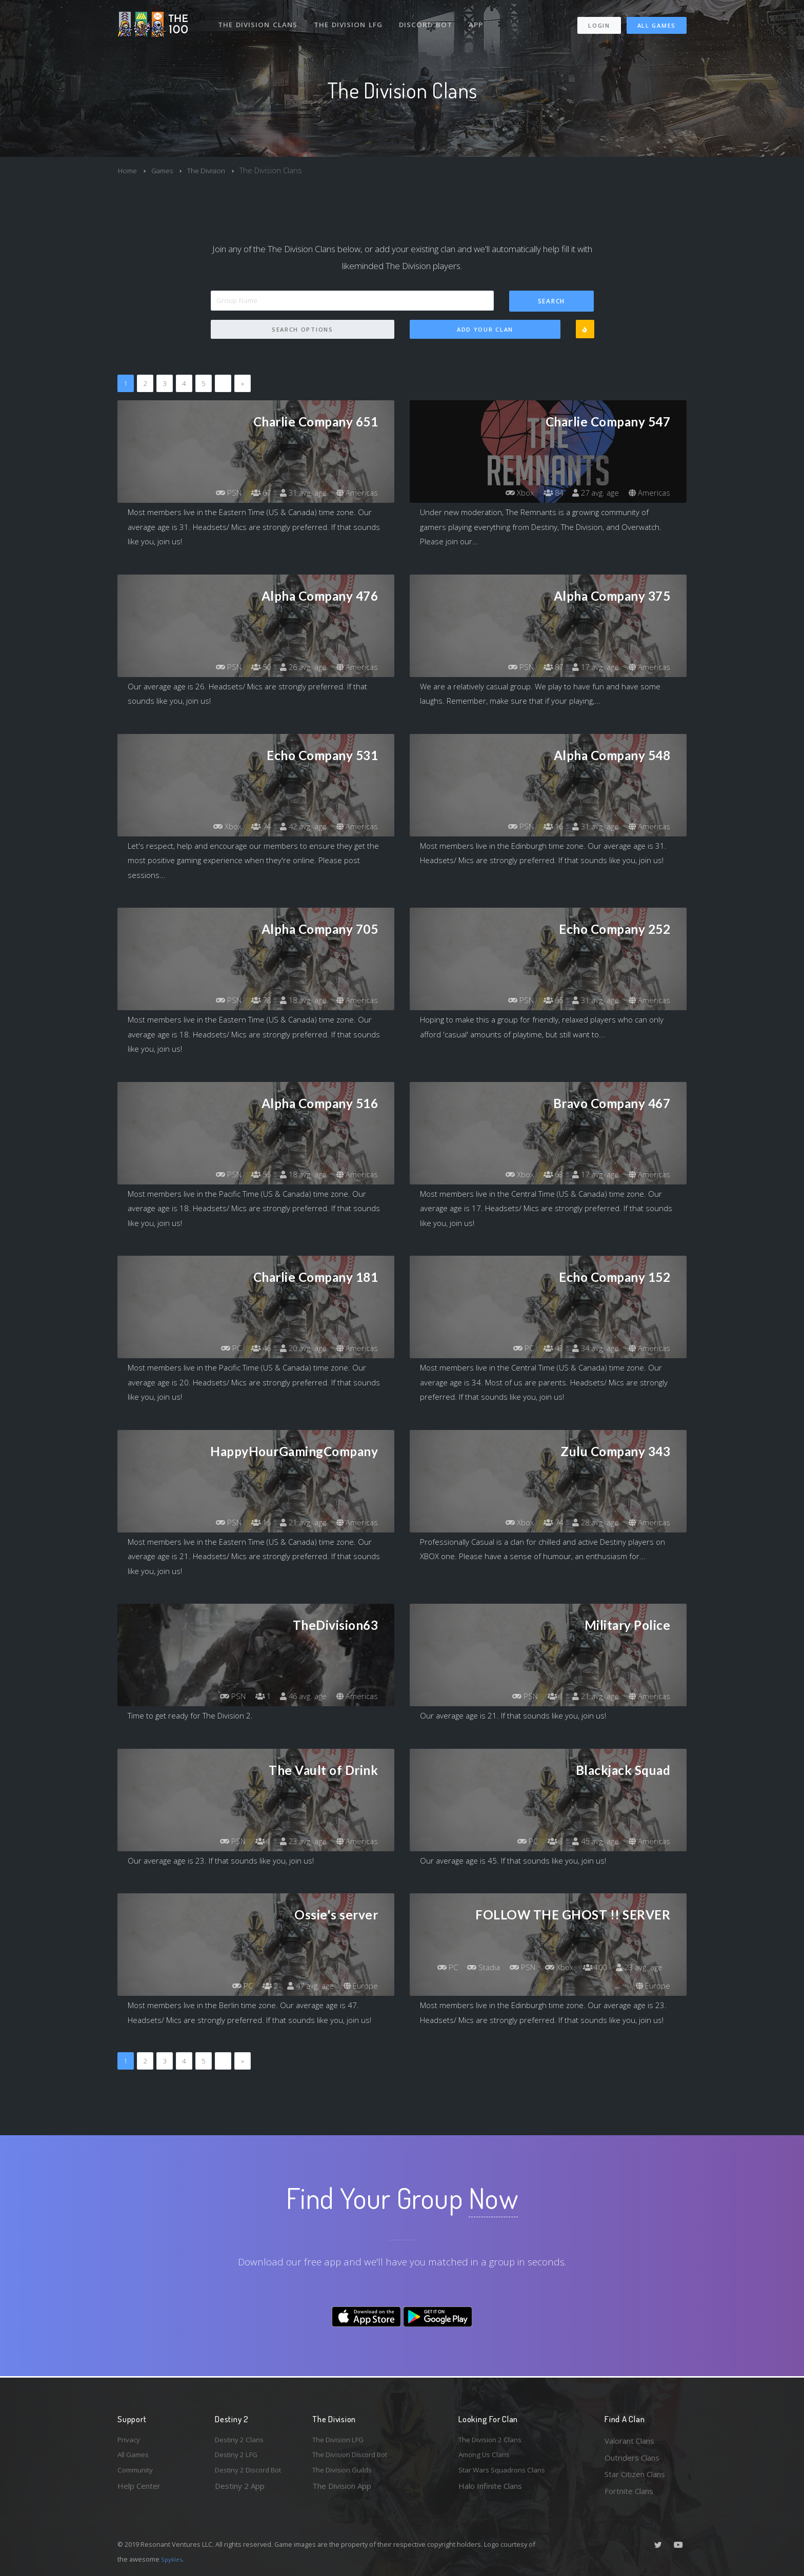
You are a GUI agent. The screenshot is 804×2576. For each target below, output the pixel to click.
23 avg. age (299, 1841)
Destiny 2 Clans (242, 2441)
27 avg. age (591, 493)
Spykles (173, 2559)
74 (253, 826)
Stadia (528, 1967)
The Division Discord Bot (355, 2457)
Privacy (130, 2441)
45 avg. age (591, 1841)
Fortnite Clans (629, 2491)
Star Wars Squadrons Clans (505, 2474)
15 (253, 1522)
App (480, 19)
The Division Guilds (345, 2474)
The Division (213, 170)
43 (545, 1348)
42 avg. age (299, 826)
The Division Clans (259, 19)
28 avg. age (591, 1522)
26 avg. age (299, 667)
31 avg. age (299, 493)
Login (599, 21)
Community (137, 2474)
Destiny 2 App (240, 2491)
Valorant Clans (629, 2441)
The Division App (341, 2491)
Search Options (302, 330)
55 (253, 1174)
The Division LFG (351, 19)
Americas (356, 493)
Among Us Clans (486, 2457)
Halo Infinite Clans (490, 2491)
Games (165, 170)
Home (128, 170)
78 (253, 1000)
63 (545, 1174)
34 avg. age (591, 1348)
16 (545, 826)
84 (545, 493)
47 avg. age (306, 1986)
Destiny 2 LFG (240, 2457)
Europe (359, 1986)
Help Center (138, 2491)
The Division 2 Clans (493, 2441)
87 (545, 667)
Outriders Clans (632, 2457)
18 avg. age (299, 1000)
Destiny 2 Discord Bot (254, 2474)
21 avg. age (299, 1522)
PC (221, 1348)
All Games (656, 21)
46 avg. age (299, 1696)
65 (545, 1000)
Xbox (509, 493)
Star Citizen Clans (635, 2474)
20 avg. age (299, 1348)
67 (253, 493)
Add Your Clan (485, 330)
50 (253, 667)
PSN (218, 493)
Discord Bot (429, 19)
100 (649, 1967)
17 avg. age (591, 667)
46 (253, 1348)
